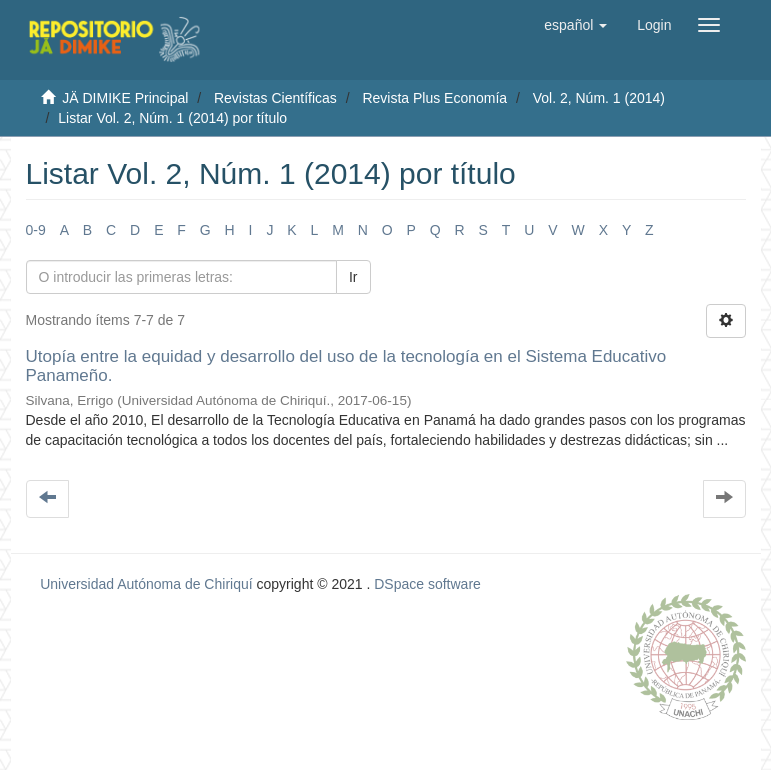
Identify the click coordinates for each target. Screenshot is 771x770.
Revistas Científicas (275, 98)
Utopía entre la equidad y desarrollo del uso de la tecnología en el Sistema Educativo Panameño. (346, 366)
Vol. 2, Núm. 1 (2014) (599, 98)
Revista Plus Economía (434, 98)
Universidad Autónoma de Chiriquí (146, 584)
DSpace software (427, 584)
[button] (575, 25)
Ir (353, 277)
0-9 (36, 230)
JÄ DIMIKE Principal (125, 98)
